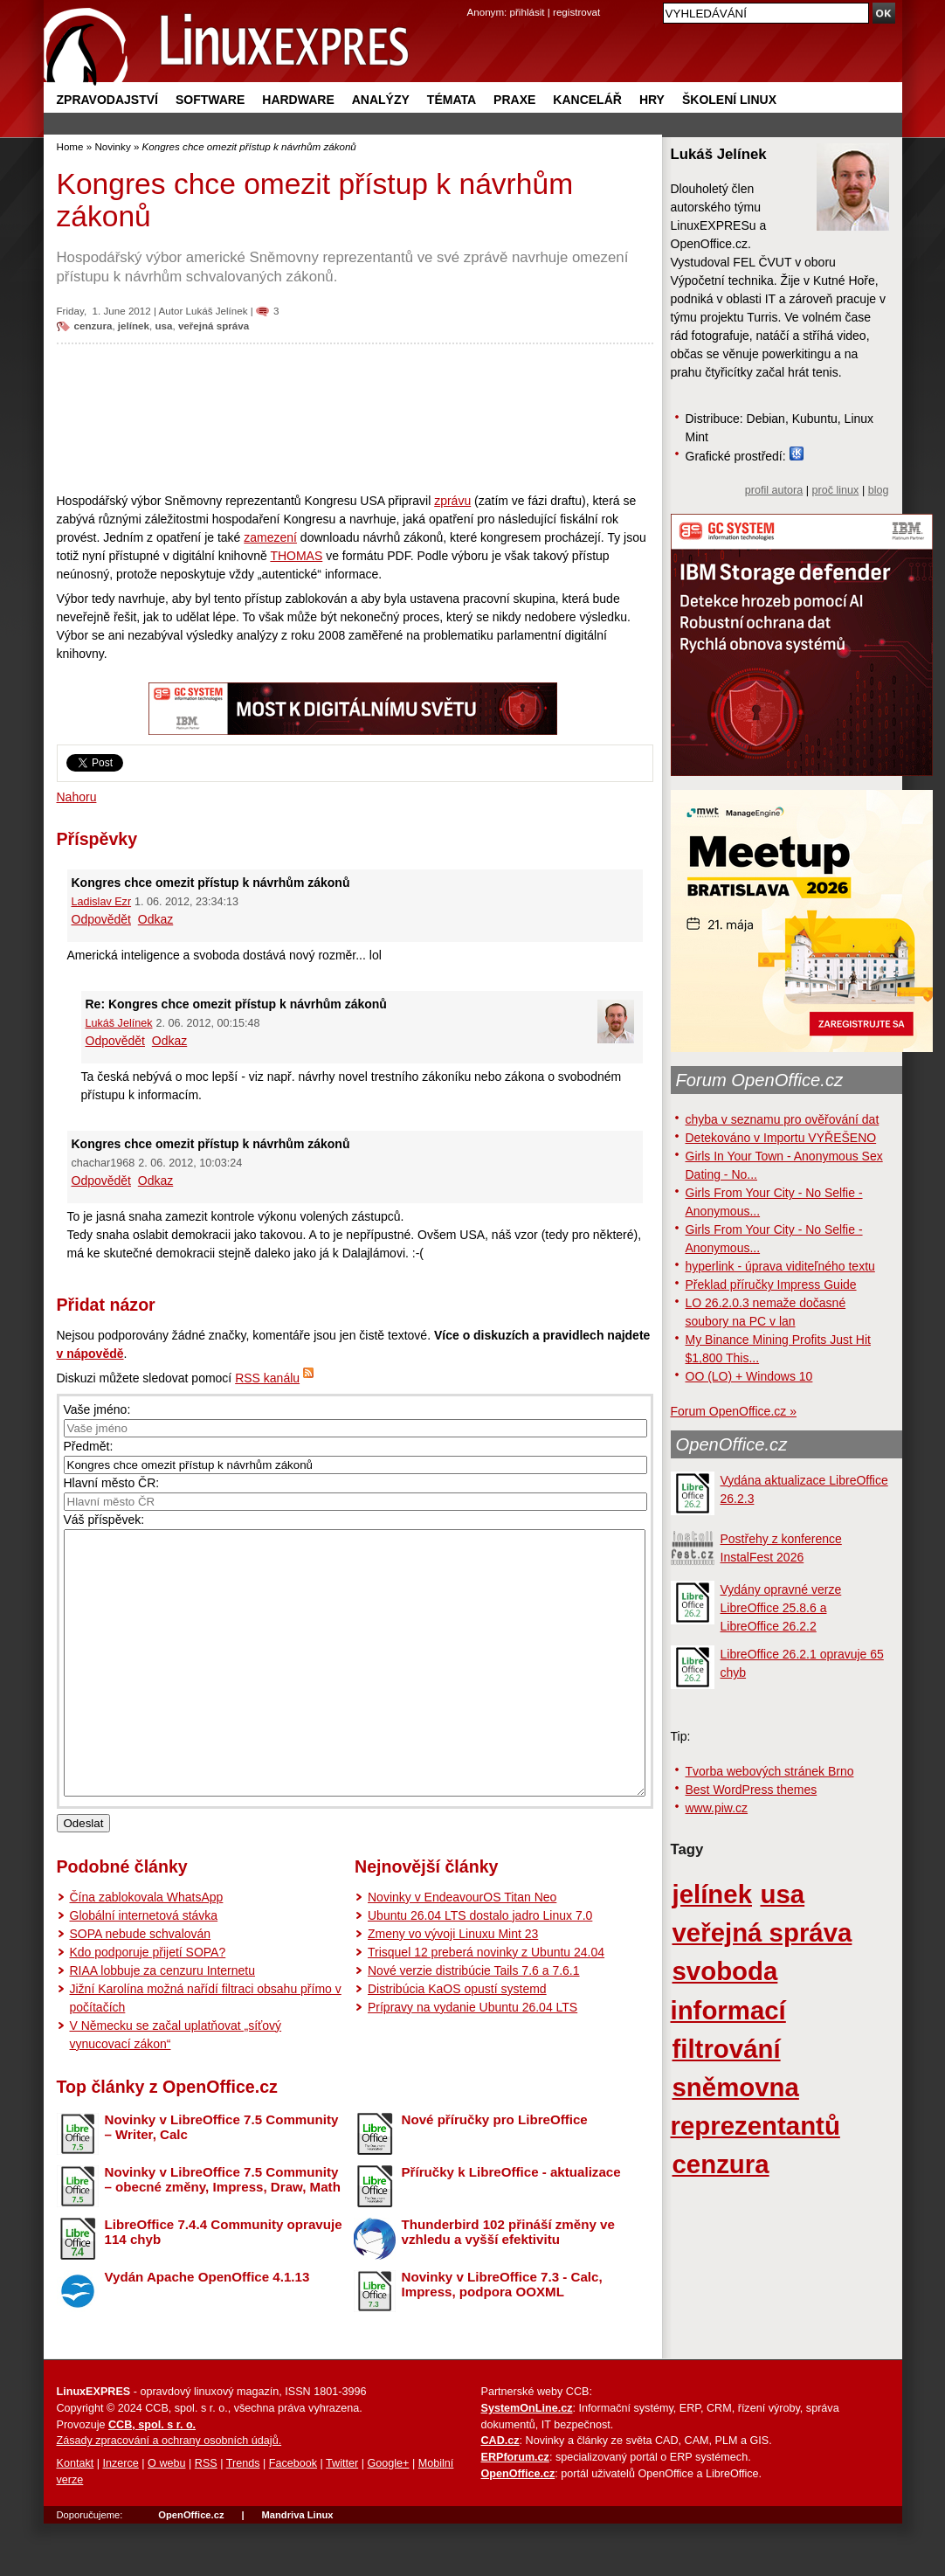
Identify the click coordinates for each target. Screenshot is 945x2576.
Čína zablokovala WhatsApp (147, 1949)
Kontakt (75, 2516)
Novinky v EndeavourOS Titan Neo (462, 1949)
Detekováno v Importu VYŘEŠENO (781, 1138)
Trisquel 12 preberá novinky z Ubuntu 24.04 (486, 2005)
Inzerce (121, 2516)
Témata (451, 100)
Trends (243, 2516)
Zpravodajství (107, 100)
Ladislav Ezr (102, 902)
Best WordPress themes (751, 1790)
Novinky (112, 146)
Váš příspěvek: (104, 1520)
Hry (652, 100)
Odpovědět (102, 919)
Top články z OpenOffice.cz (167, 2139)
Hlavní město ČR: (112, 1483)
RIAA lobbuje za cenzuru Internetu (162, 2023)
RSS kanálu (267, 1378)
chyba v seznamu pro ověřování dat (782, 1119)
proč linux (835, 490)
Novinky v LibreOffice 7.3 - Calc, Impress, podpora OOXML (502, 2336)
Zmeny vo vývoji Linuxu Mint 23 (453, 1986)
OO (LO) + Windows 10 (749, 1376)
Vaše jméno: (97, 1409)
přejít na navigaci (473, 0)
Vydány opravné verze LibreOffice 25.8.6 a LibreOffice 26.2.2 (781, 1607)
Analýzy (381, 100)
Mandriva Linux (297, 2567)
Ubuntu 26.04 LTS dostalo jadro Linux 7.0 (480, 1968)
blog (878, 490)
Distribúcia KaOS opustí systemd (457, 2041)
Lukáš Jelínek (217, 310)
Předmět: (89, 1446)
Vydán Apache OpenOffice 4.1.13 (207, 2329)
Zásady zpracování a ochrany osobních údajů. (169, 2493)
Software (210, 100)
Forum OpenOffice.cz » (734, 1411)
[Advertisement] (355, 418)
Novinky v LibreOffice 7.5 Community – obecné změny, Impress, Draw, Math (223, 2232)
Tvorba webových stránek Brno (770, 1771)
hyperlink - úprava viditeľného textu (780, 1266)
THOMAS (296, 556)
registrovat (576, 11)
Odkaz (155, 919)
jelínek (133, 325)
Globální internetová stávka (144, 1968)
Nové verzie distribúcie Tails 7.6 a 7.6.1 (474, 2023)
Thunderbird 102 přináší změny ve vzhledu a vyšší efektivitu (508, 2284)
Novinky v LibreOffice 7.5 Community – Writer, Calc (222, 2179)
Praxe (514, 100)
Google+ (388, 2516)
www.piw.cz (717, 1808)
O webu (166, 2516)
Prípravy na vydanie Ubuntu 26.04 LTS (472, 2060)
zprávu (452, 501)
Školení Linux (729, 100)
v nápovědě (90, 1354)
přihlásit (527, 11)
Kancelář (587, 100)
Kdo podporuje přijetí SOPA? (148, 2005)
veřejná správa (213, 325)
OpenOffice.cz (732, 1444)
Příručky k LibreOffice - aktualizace (511, 2224)
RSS (206, 2516)
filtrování (727, 2048)
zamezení (270, 537)
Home (70, 146)
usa (163, 325)
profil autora (774, 490)
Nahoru (77, 797)
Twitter (342, 2516)
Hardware (298, 100)
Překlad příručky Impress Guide (771, 1284)
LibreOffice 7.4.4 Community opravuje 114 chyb (223, 2284)
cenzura (93, 325)
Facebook (293, 2516)
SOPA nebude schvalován (140, 1986)
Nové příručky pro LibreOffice (495, 2171)
